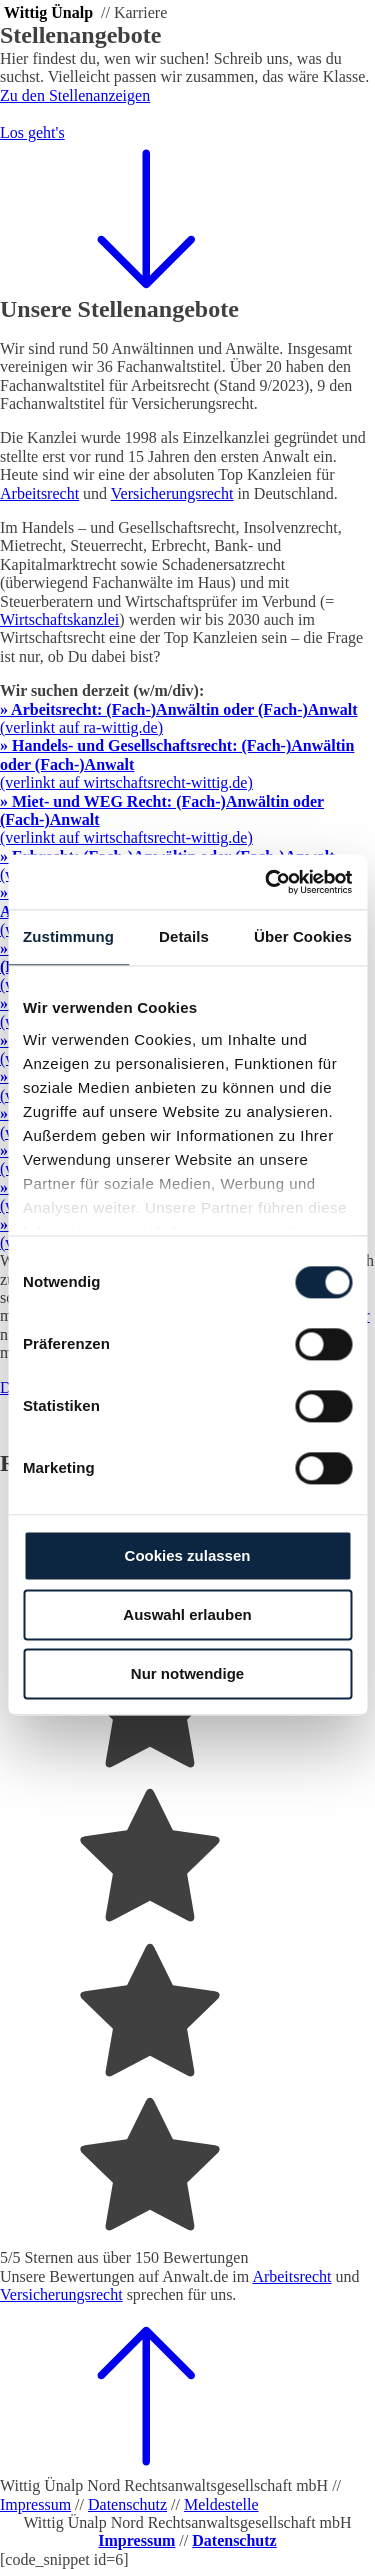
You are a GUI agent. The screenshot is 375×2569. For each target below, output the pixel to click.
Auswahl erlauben (187, 1614)
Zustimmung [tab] (68, 936)
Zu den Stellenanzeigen (75, 95)
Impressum (35, 2504)
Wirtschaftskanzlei (59, 619)
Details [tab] (184, 936)
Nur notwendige (187, 1673)
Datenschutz (127, 2504)
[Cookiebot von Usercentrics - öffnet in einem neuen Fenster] (267, 882)
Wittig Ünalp (48, 12)
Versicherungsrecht (61, 2294)
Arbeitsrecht (291, 2276)
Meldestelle (221, 2504)
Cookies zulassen (188, 1555)
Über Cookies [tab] (303, 936)
